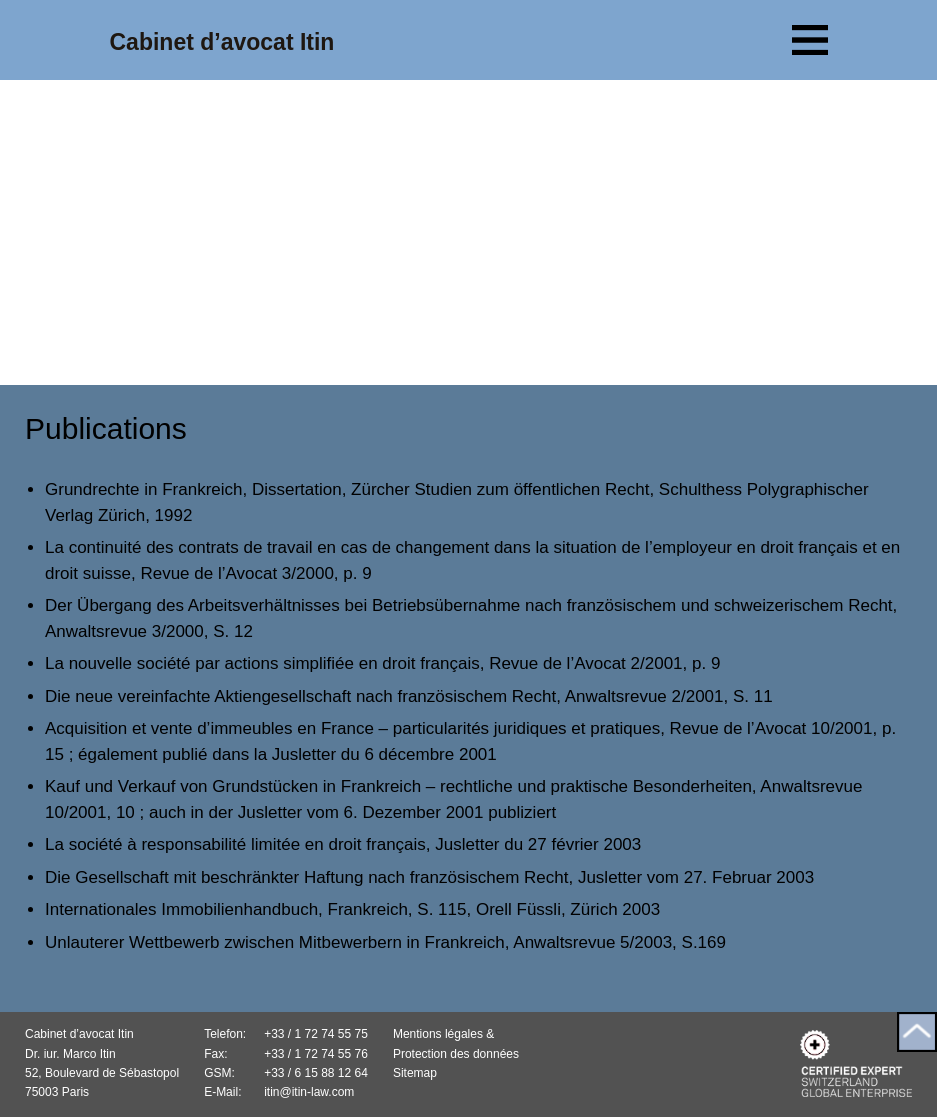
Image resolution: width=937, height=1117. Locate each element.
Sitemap (415, 1073)
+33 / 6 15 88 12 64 (316, 1073)
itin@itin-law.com (309, 1092)
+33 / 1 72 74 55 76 (316, 1054)
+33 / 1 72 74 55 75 (316, 1034)
